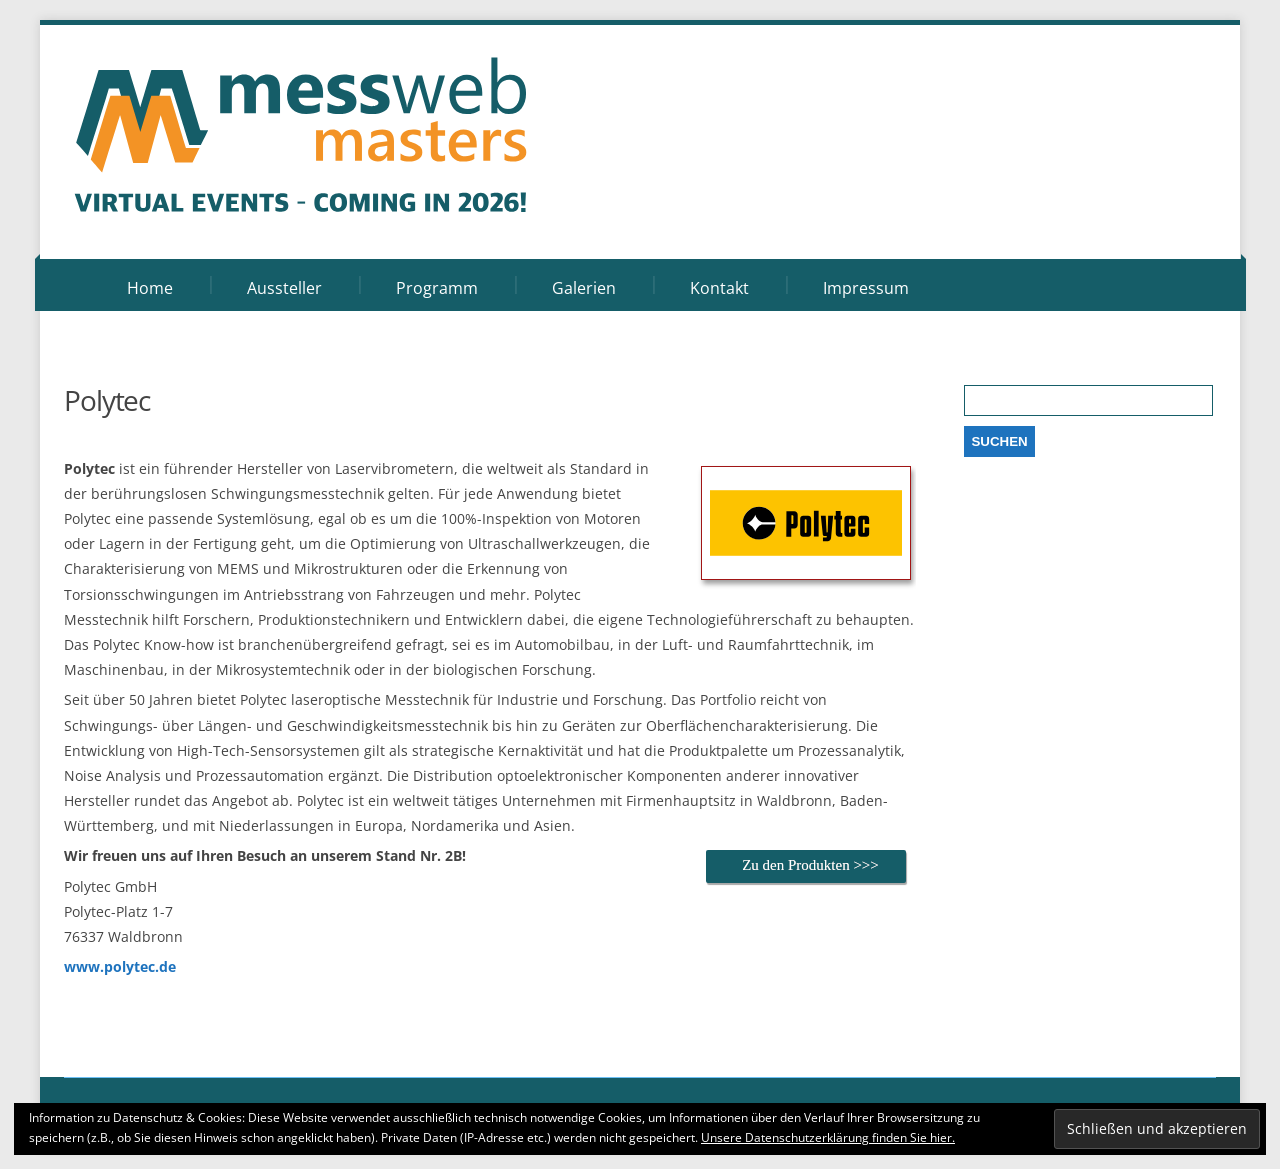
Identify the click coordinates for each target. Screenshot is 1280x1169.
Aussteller (284, 288)
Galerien (584, 288)
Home (150, 288)
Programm (437, 288)
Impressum (866, 288)
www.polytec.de (120, 966)
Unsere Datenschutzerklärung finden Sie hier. (828, 1137)
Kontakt (719, 288)
